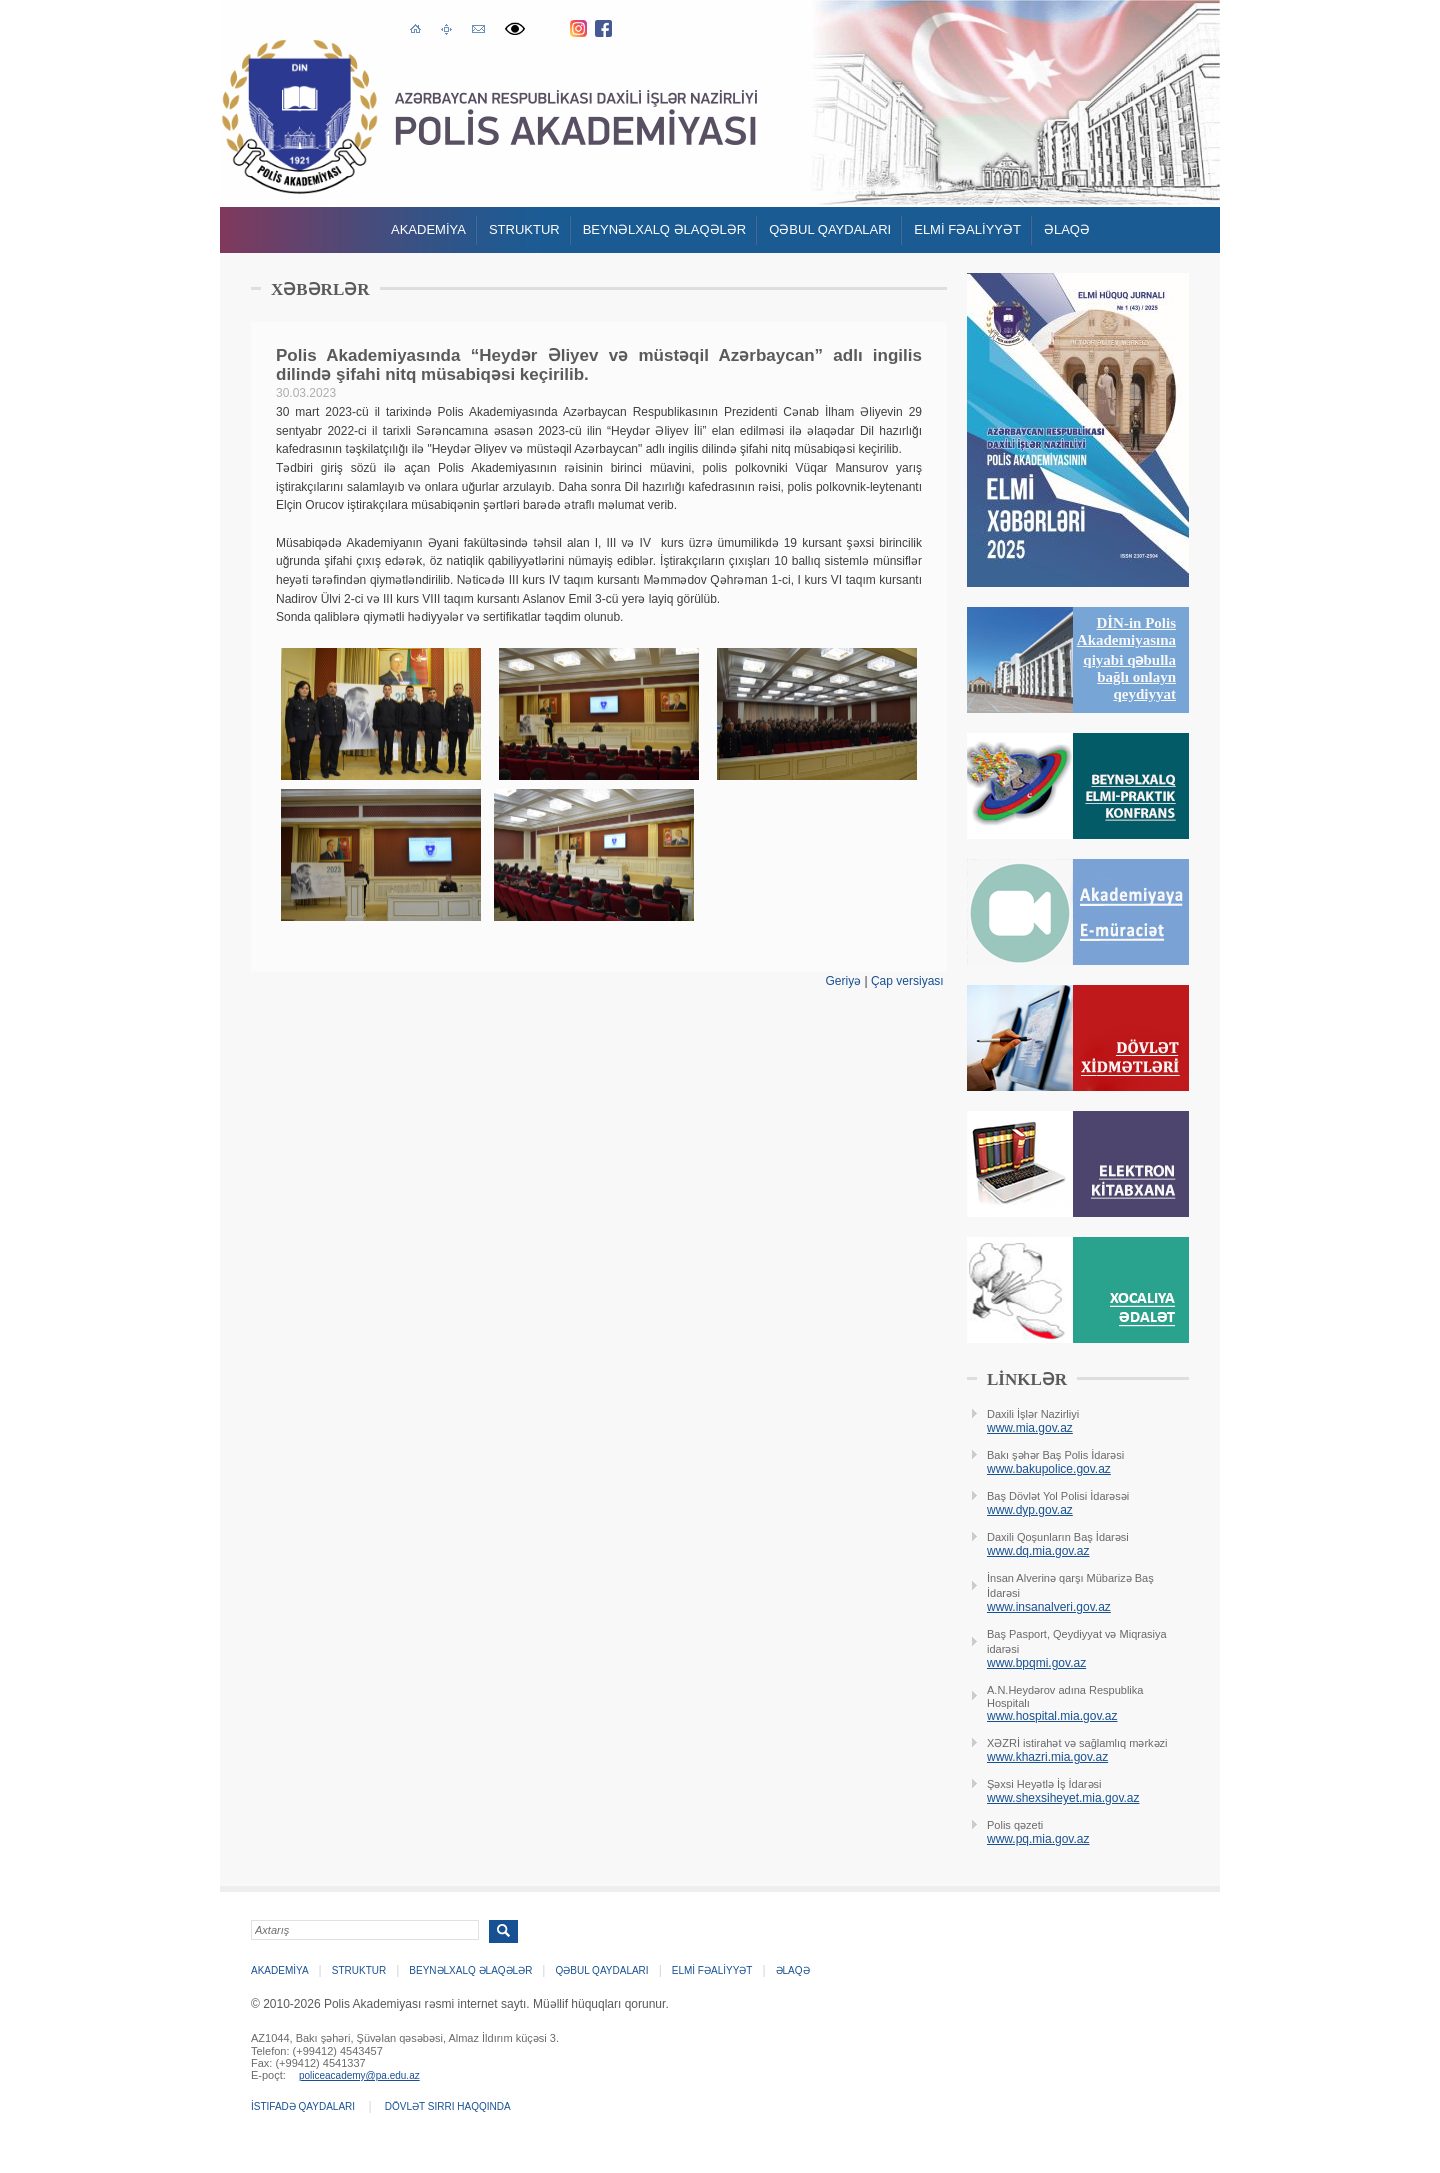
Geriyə (843, 981)
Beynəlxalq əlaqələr (665, 229)
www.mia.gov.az (1030, 1428)
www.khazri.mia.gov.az (1047, 1757)
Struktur (524, 229)
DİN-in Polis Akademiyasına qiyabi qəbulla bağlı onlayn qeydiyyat (1126, 658)
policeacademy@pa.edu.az (359, 2075)
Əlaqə (1067, 229)
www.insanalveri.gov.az (1049, 1607)
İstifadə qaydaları (303, 2106)
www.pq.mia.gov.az (1038, 1839)
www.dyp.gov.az (1030, 1510)
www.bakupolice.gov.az (1049, 1469)
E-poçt (478, 26)
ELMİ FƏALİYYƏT (967, 229)
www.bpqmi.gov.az (1036, 1663)
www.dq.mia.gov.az (1038, 1551)
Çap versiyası (907, 981)
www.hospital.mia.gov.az (1052, 1716)
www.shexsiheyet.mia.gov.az (1063, 1798)
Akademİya (428, 229)
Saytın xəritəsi (446, 28)
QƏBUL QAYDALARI (830, 229)
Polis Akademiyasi (299, 116)
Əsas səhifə (415, 27)
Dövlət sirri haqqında (448, 2106)
